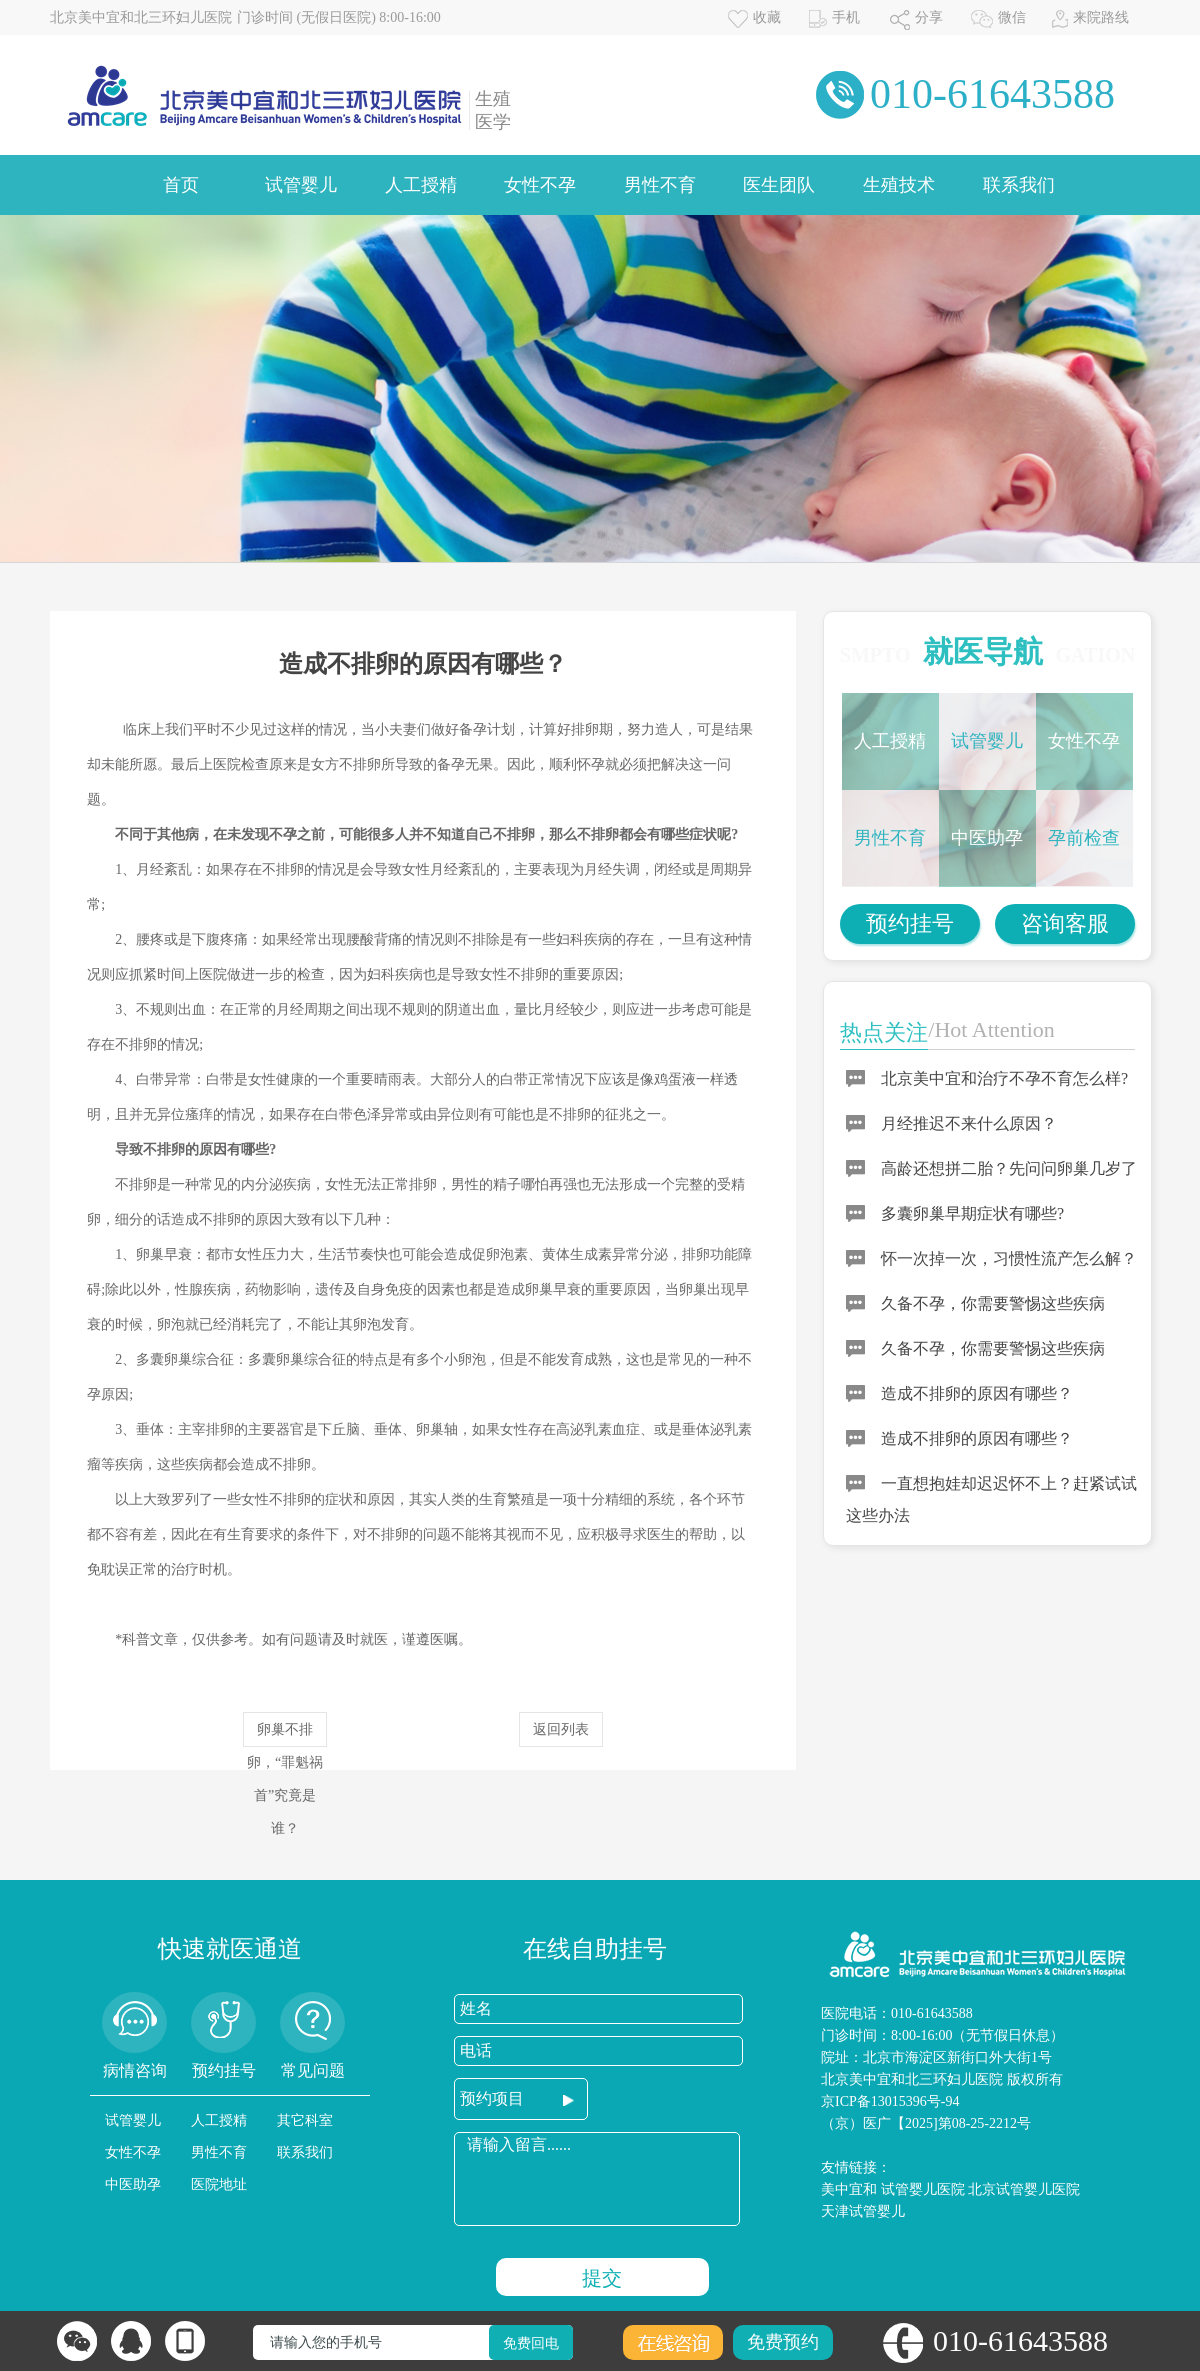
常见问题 (313, 2070)
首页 (181, 185)
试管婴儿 (301, 185)
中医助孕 (987, 838)
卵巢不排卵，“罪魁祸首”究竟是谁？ (285, 1734)
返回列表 (561, 1729)
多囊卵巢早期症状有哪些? (972, 1213)
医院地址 (219, 2184)
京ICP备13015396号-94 (890, 2101)
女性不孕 (540, 185)
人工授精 (421, 185)
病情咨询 (135, 2070)
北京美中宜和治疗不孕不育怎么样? (1004, 1078)
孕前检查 (1084, 838)
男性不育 (660, 185)
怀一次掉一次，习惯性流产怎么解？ (1009, 1258)
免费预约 (783, 2342)
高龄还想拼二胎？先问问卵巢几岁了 (1009, 1168)
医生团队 (779, 185)
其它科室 (305, 2120)
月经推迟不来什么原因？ (969, 1123)
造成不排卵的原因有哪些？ (977, 1393)
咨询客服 (1065, 923)
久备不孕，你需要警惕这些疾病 (993, 1303)
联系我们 (1019, 185)
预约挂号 (910, 923)
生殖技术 (899, 185)
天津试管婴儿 (863, 2211)
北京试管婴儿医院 (1024, 2189)
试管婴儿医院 (923, 2189)
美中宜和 (849, 2189)
